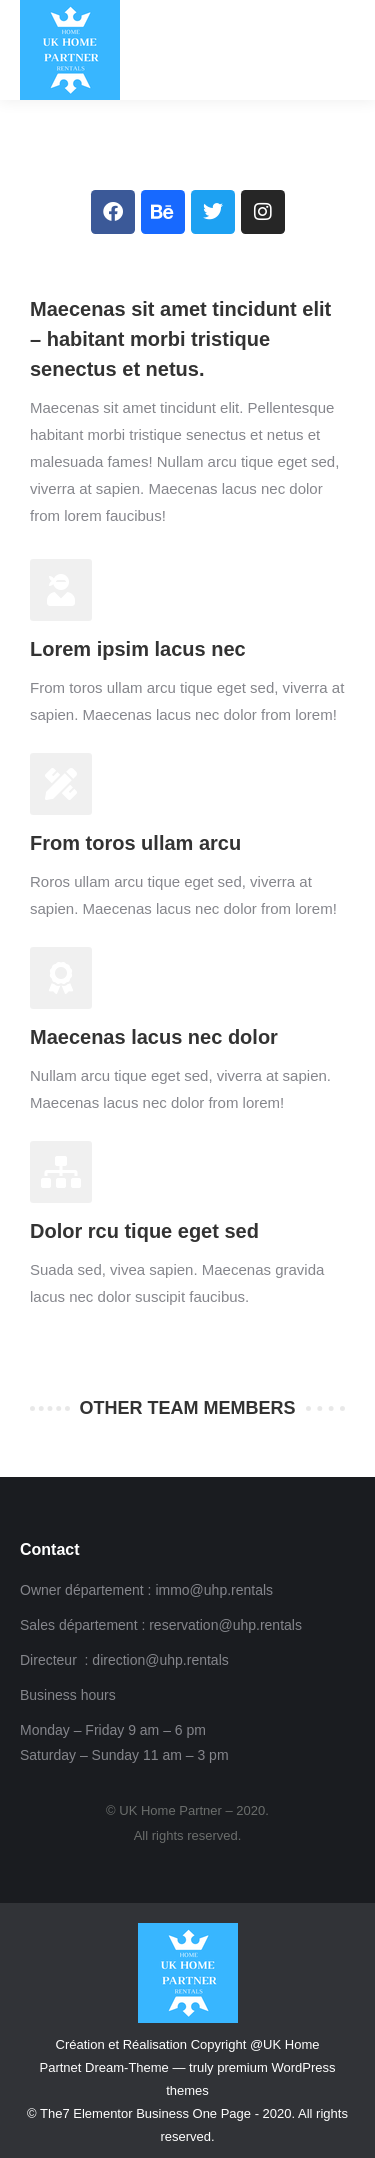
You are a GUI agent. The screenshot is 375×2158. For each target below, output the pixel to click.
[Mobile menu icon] (341, 50)
